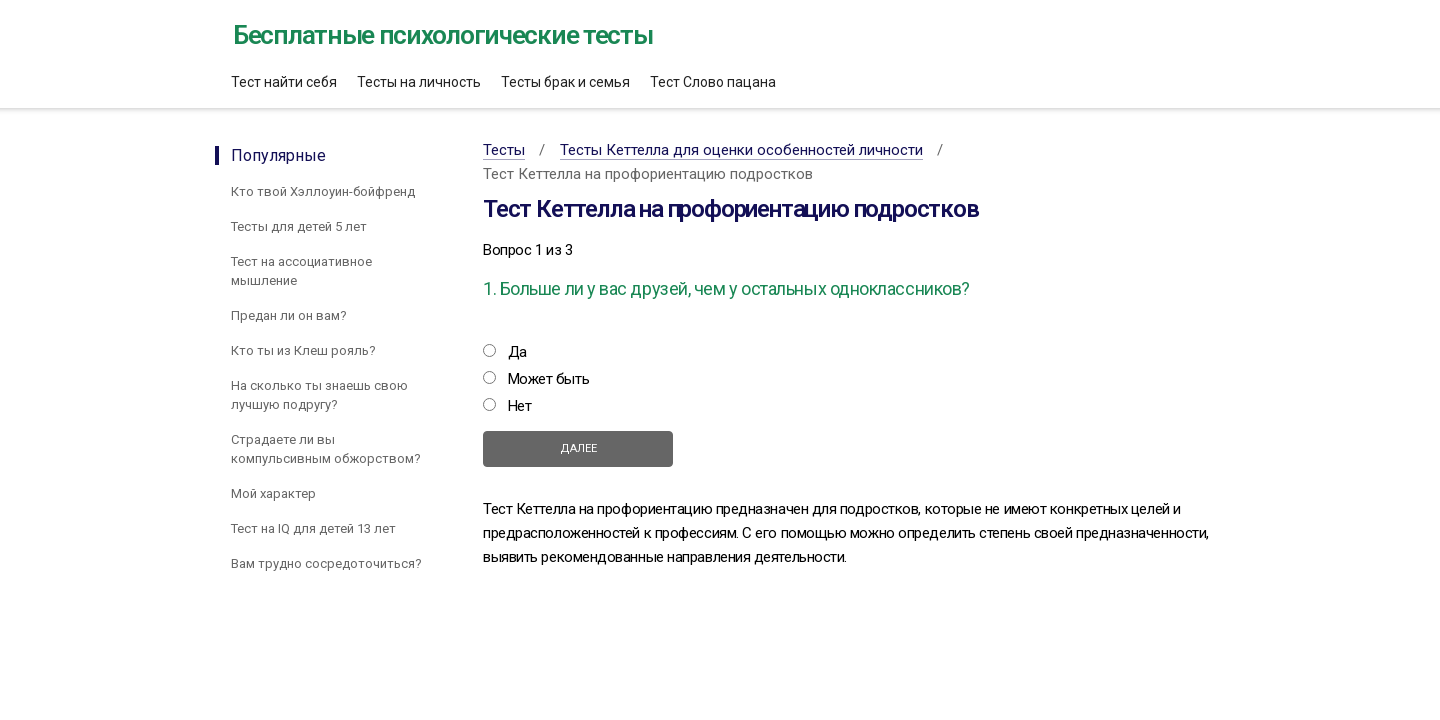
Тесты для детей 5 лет (299, 226)
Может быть (549, 379)
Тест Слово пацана (713, 82)
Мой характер (273, 493)
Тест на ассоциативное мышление (301, 271)
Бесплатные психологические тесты (442, 35)
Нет (520, 406)
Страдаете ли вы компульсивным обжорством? (326, 449)
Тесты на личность (419, 82)
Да (517, 352)
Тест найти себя (284, 82)
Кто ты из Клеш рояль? (303, 350)
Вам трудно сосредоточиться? (326, 563)
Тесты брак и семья (565, 82)
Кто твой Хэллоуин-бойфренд (323, 191)
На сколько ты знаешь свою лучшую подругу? (319, 395)
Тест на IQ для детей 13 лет (313, 528)
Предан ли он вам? (289, 315)
